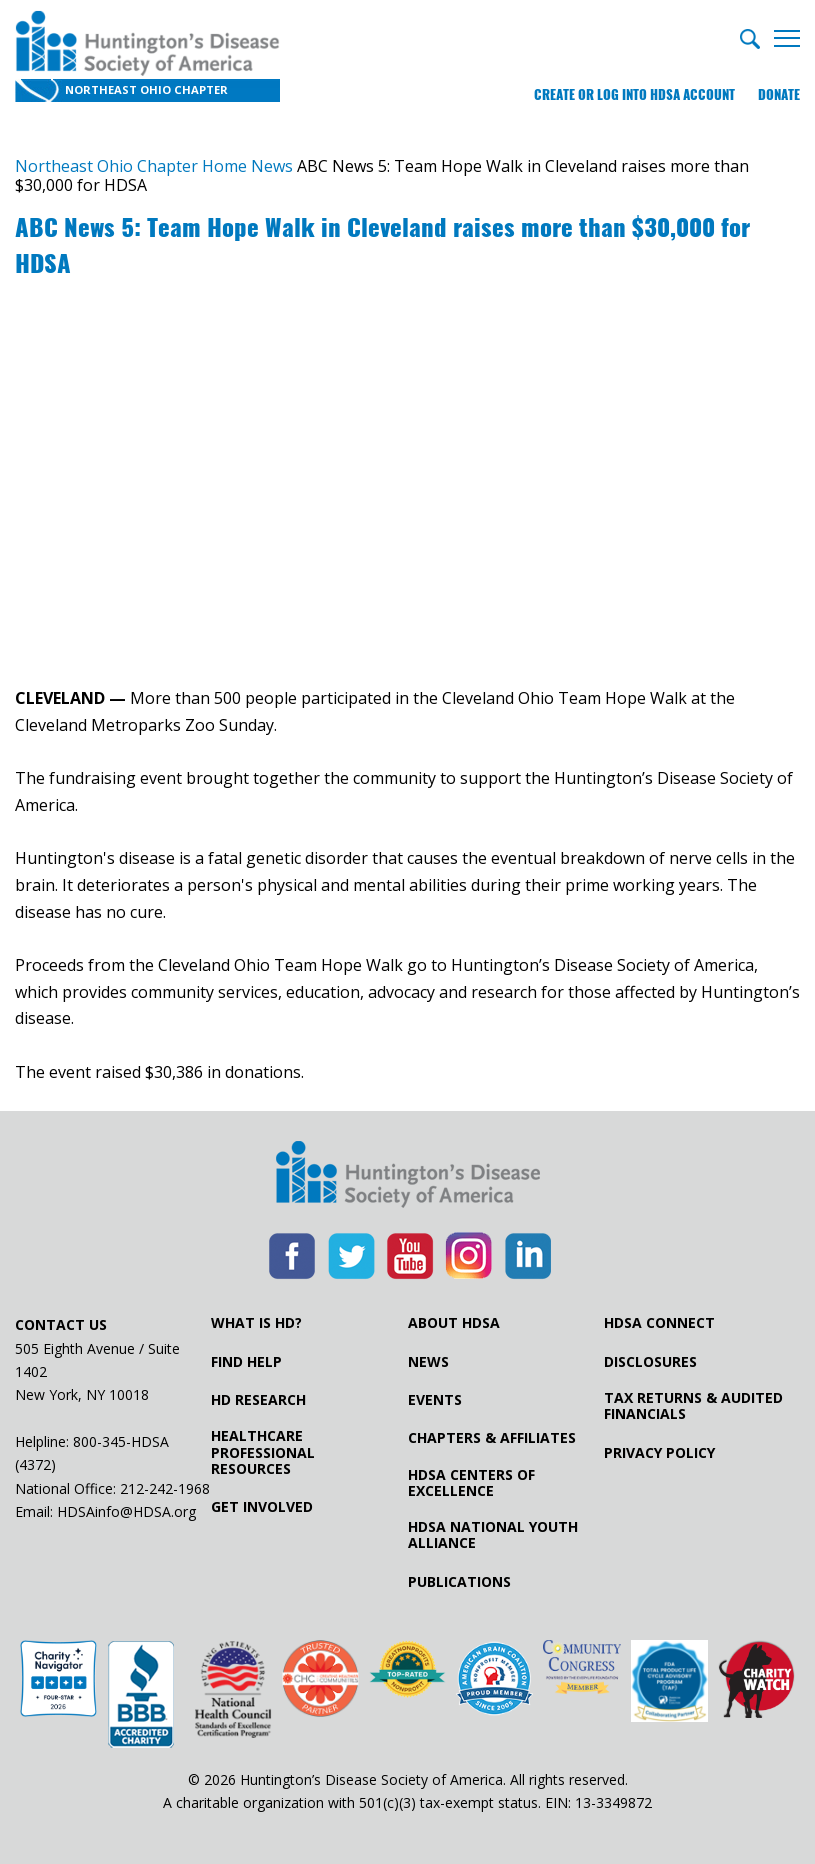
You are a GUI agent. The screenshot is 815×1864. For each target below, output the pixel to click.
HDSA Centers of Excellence (471, 1483)
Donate (779, 94)
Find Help (246, 1362)
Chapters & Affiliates (492, 1438)
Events (435, 1400)
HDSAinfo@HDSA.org (126, 1511)
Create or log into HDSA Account (634, 94)
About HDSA (454, 1323)
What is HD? (256, 1323)
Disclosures (650, 1362)
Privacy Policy (659, 1453)
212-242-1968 (165, 1488)
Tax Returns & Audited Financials (693, 1406)
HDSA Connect (659, 1323)
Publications (459, 1582)
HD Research (258, 1400)
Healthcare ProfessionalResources (263, 1452)
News (428, 1362)
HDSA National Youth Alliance (493, 1535)
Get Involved (262, 1507)
